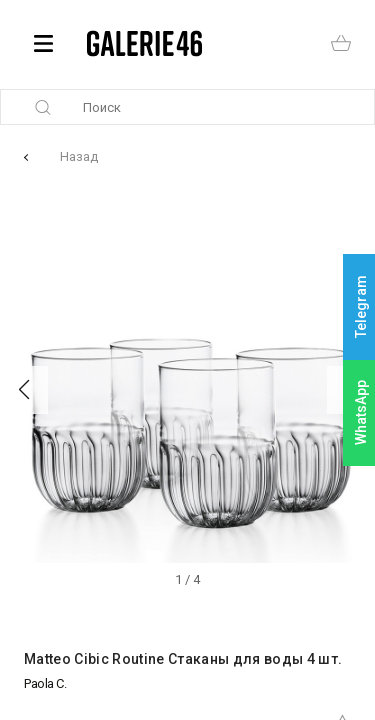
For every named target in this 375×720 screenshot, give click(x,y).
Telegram (361, 307)
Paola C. (45, 683)
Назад (79, 156)
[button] (24, 390)
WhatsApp (361, 412)
